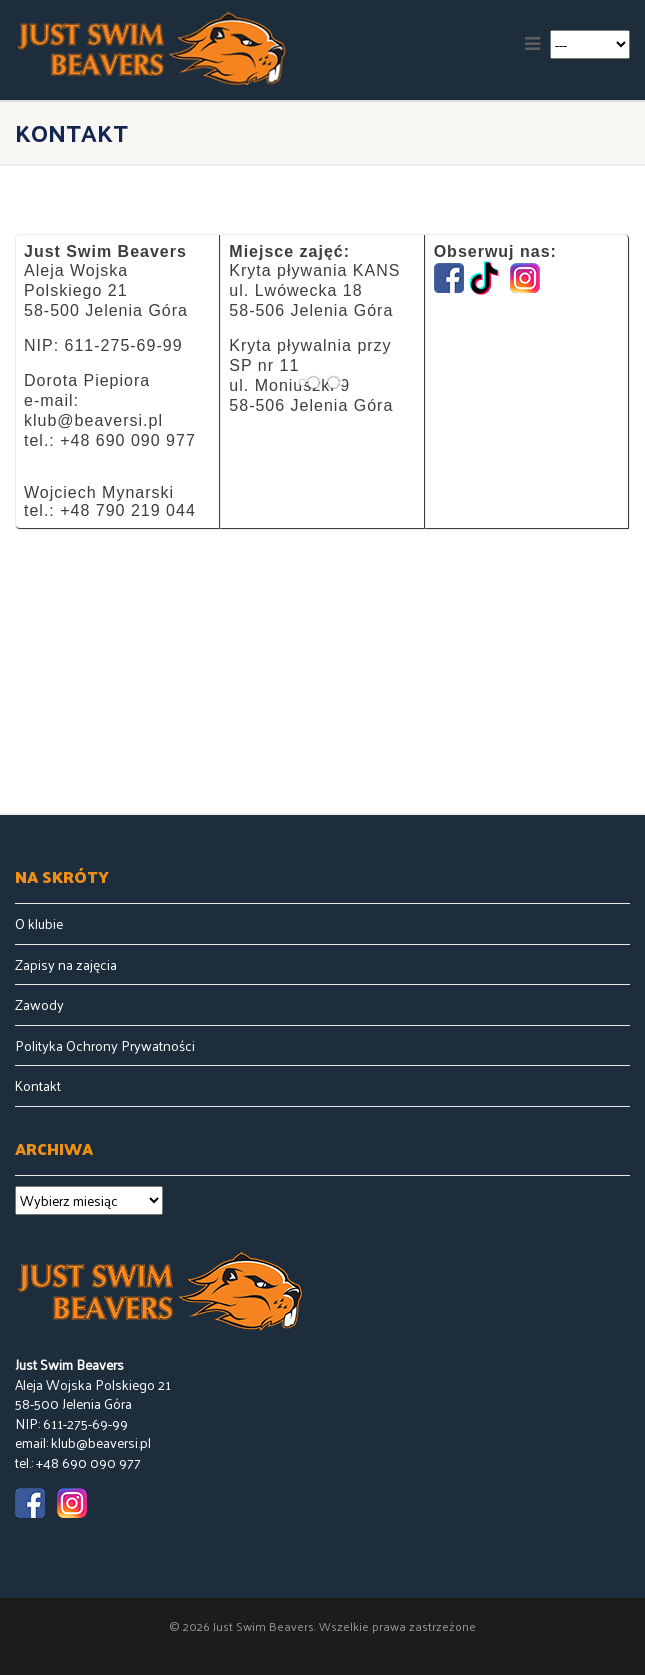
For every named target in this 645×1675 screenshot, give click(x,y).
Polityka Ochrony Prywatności (105, 1046)
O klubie (39, 924)
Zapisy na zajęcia (66, 965)
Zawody (39, 1005)
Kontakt (38, 1086)
